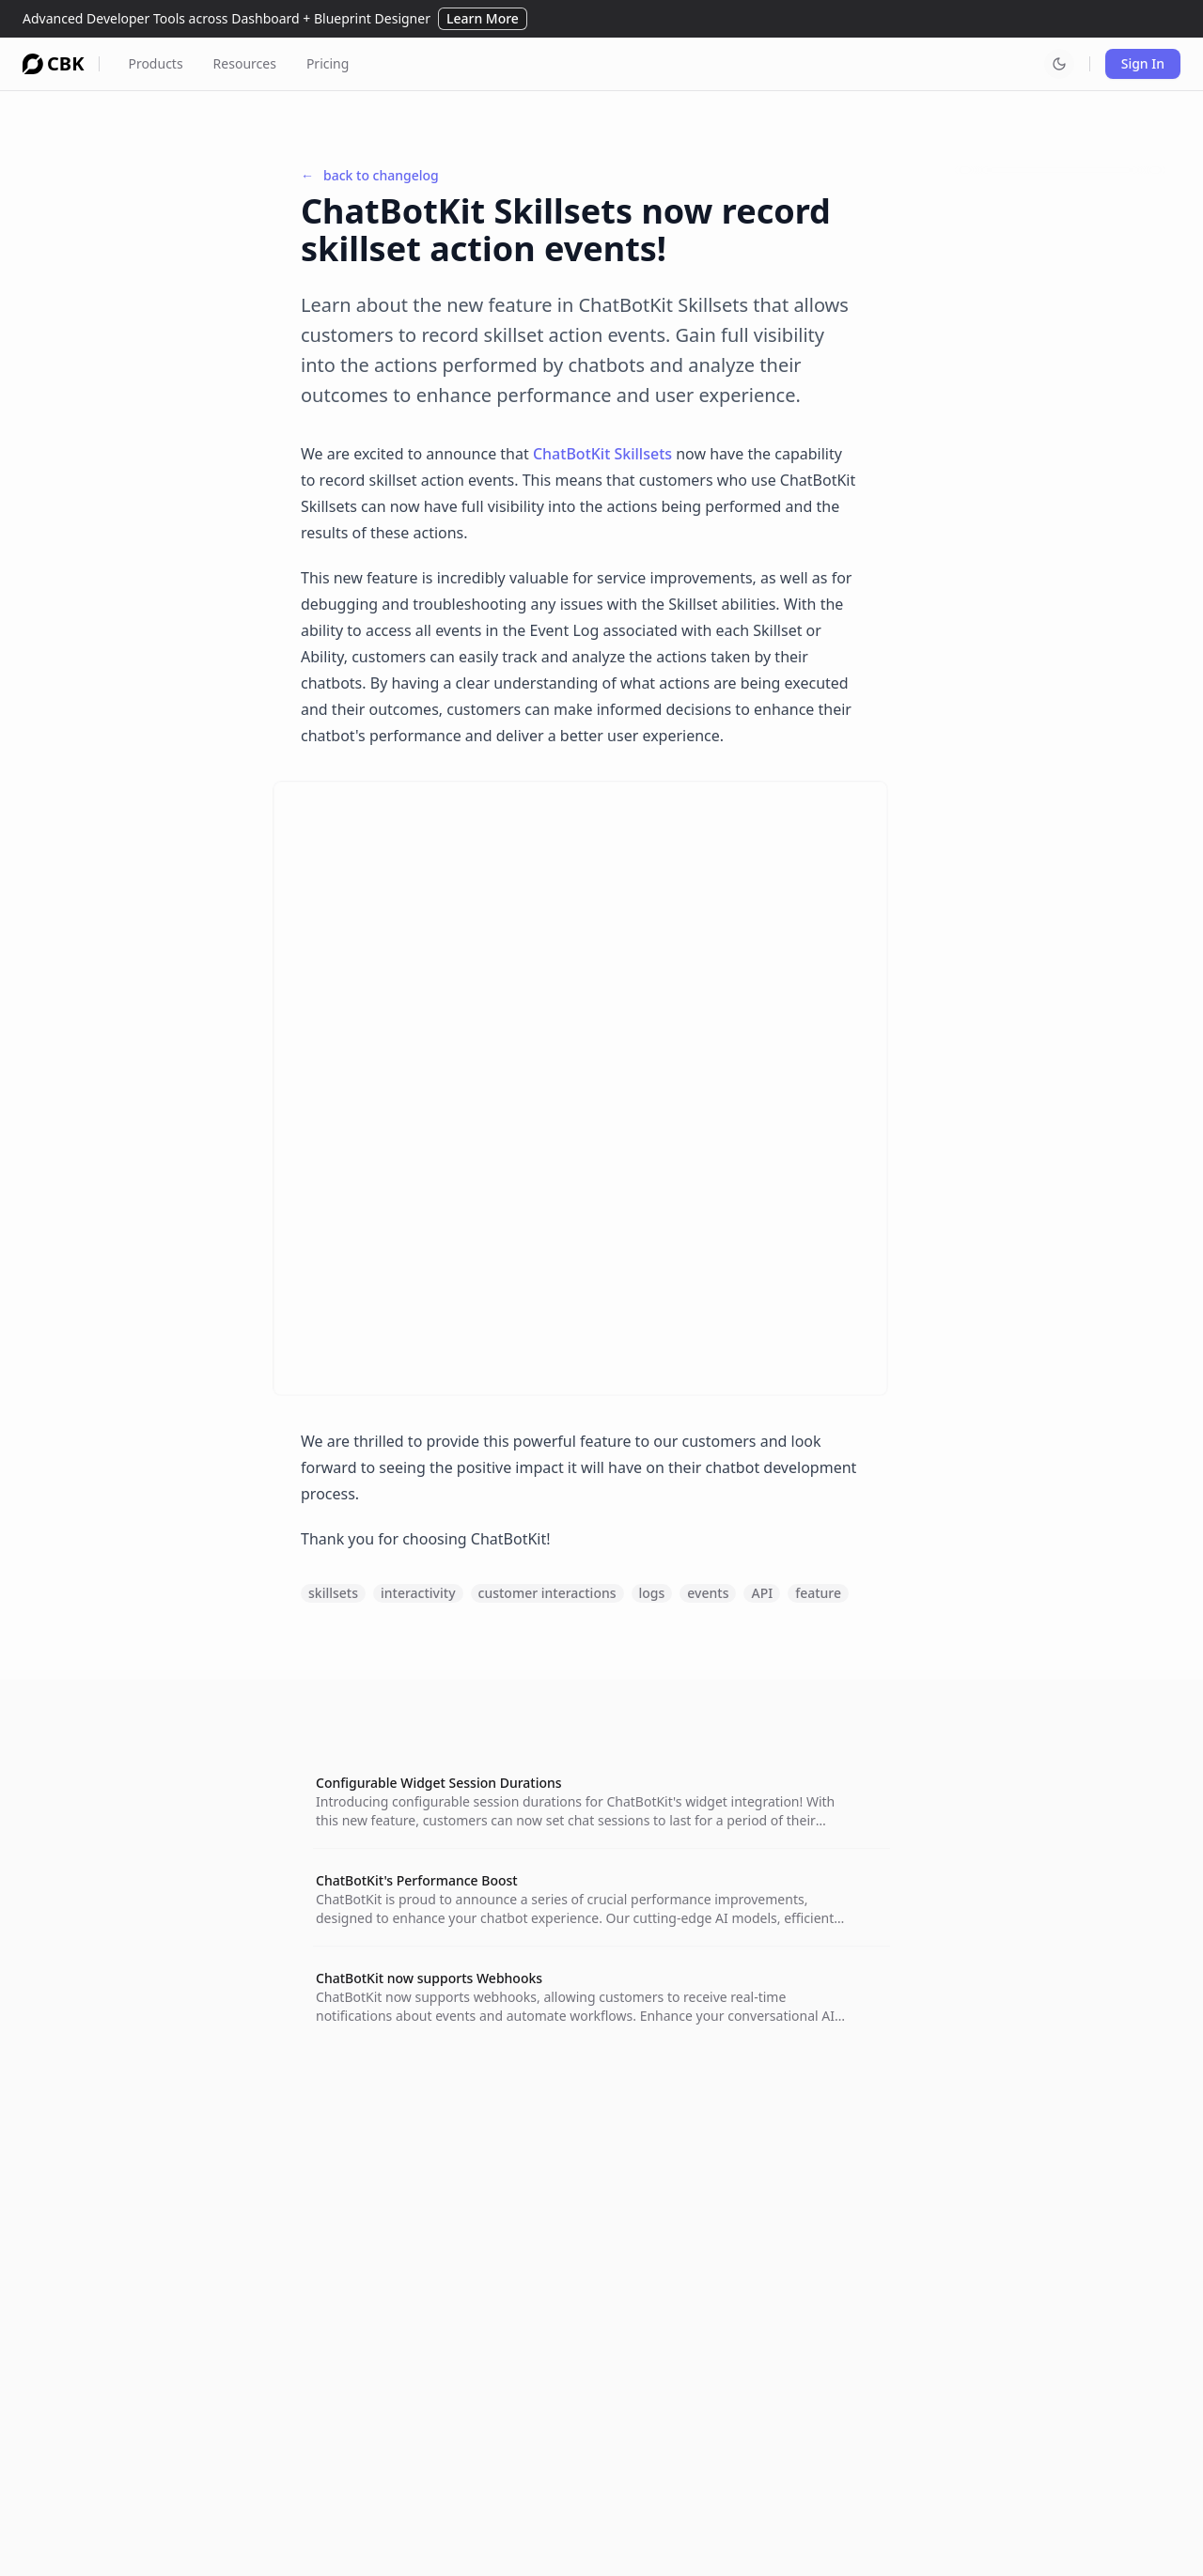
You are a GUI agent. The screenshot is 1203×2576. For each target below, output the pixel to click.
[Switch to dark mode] (1059, 64)
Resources (244, 63)
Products (155, 63)
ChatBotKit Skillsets (602, 453)
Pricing (327, 63)
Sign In (1142, 63)
